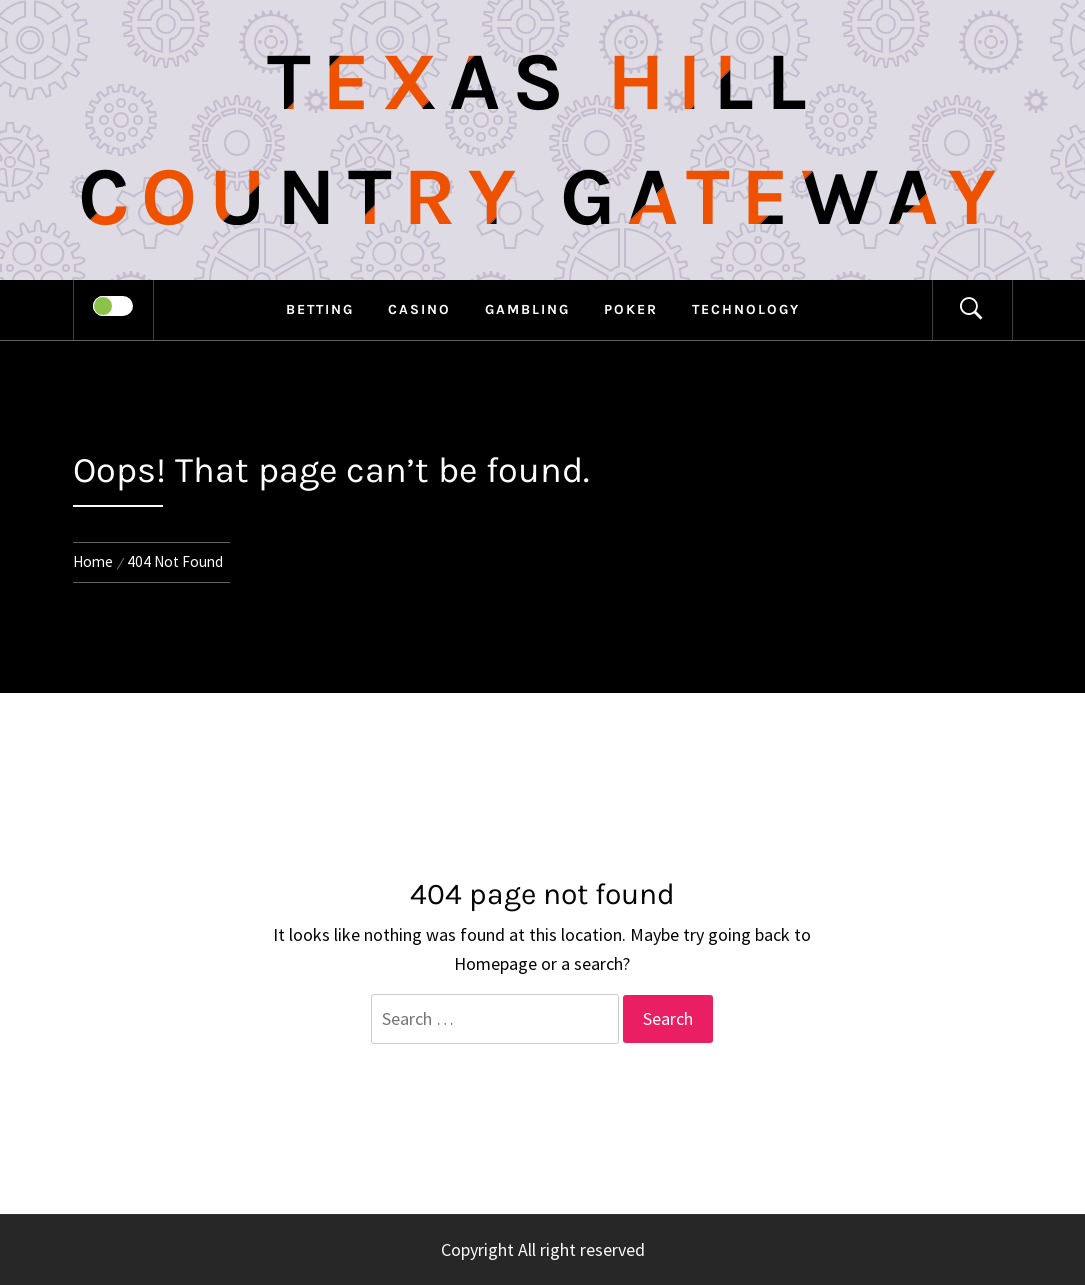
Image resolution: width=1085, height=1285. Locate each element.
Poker (631, 309)
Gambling (527, 309)
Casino (419, 309)
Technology (746, 309)
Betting (320, 309)
